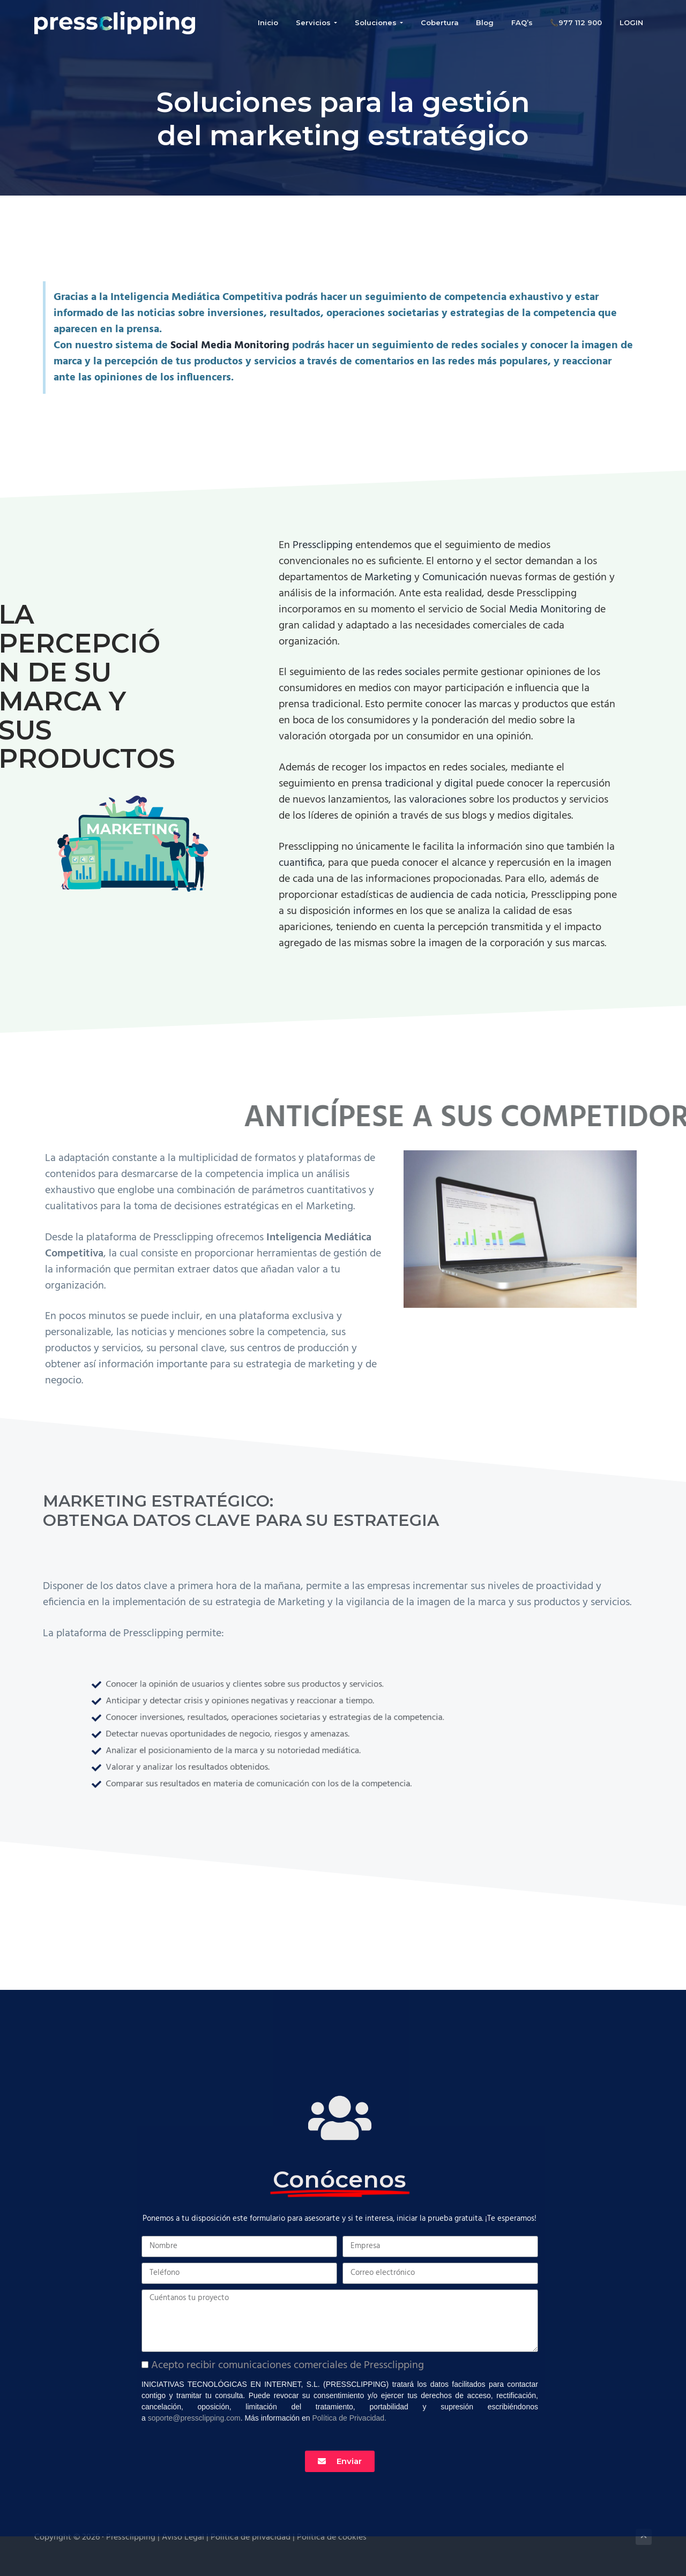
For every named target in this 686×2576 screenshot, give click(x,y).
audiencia (433, 895)
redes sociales (408, 672)
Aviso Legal (184, 2537)
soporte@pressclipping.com (194, 2418)
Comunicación (456, 577)
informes (374, 911)
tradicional (410, 783)
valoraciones (439, 799)
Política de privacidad (252, 2537)
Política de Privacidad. (349, 2418)
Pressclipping (324, 545)
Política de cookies (332, 2537)
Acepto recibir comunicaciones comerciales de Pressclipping (287, 2365)
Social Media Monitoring (229, 345)
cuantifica (301, 863)
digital (460, 783)
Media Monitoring (550, 609)
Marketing (389, 577)
